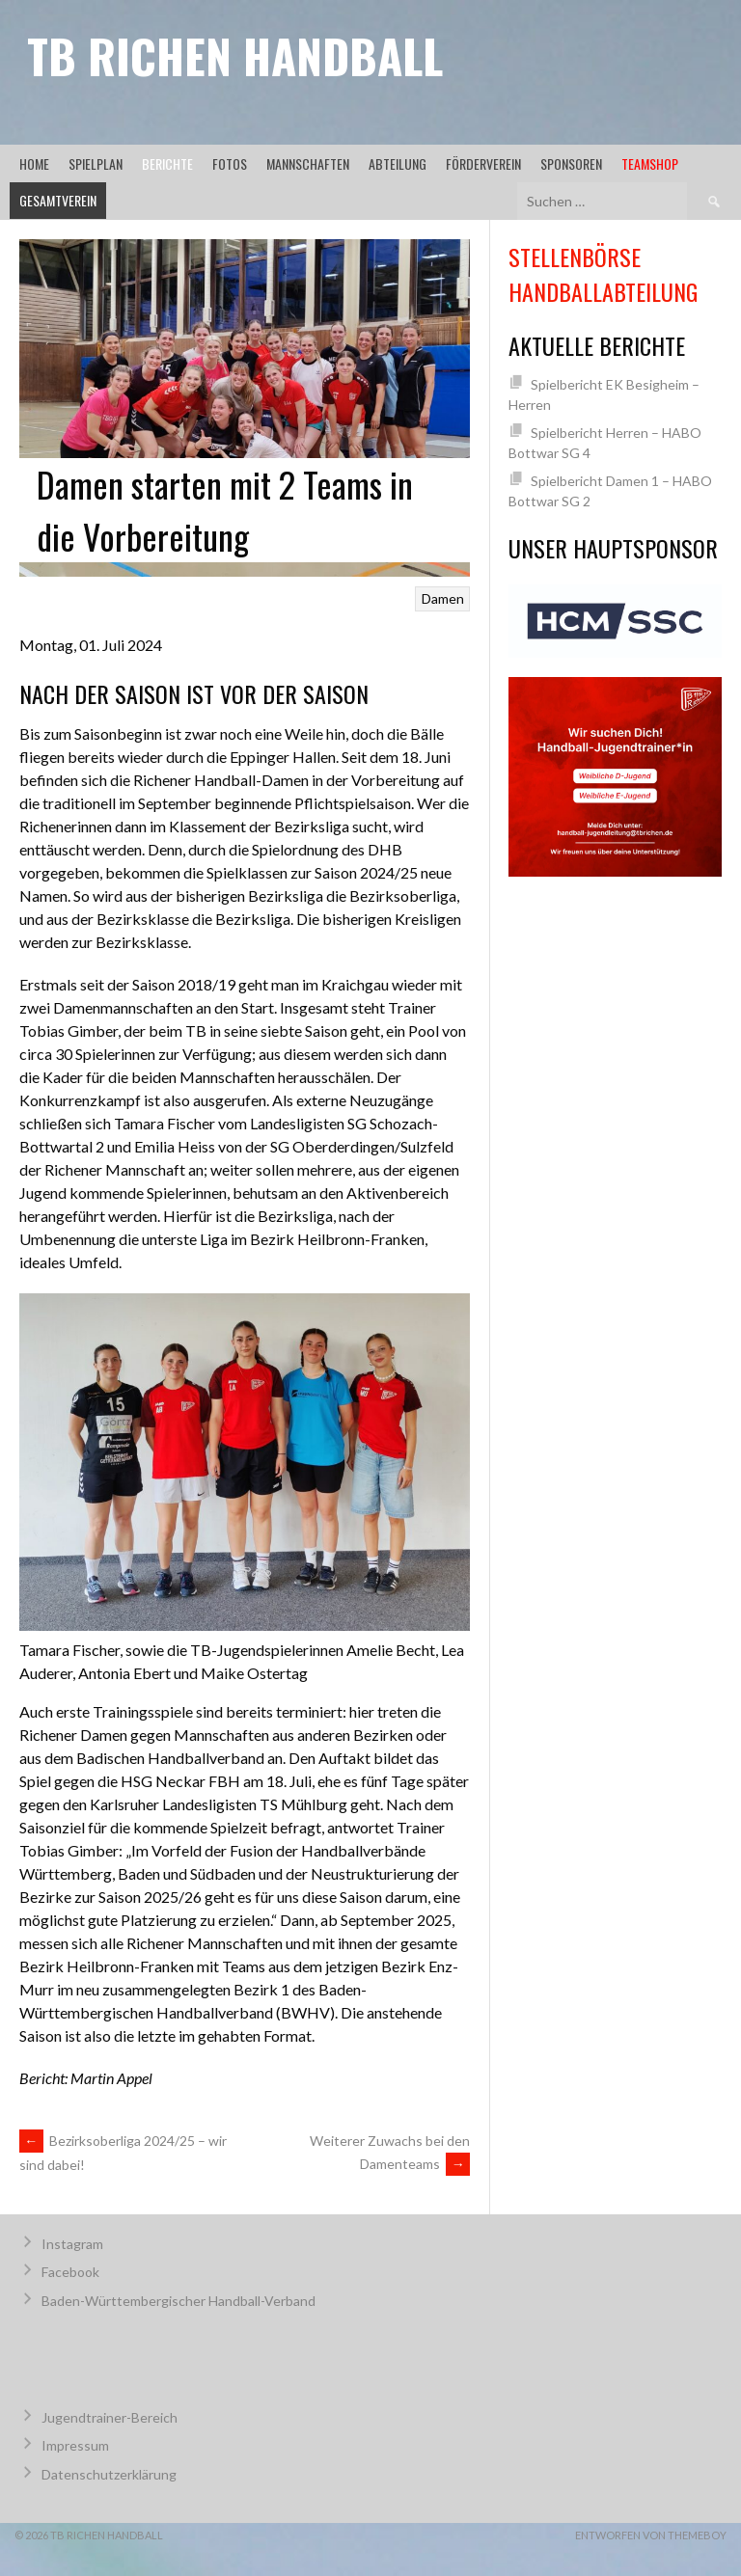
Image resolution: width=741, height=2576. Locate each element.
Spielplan (96, 163)
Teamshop (649, 163)
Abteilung (397, 163)
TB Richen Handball (235, 55)
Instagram (72, 2244)
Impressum (75, 2445)
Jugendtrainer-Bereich (109, 2417)
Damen (443, 598)
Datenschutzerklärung (109, 2474)
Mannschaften (307, 163)
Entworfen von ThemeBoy (651, 2535)
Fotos (229, 163)
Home (34, 163)
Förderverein (483, 163)
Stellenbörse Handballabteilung (603, 274)
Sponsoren (571, 163)
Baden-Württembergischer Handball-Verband (178, 2300)
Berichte (167, 163)
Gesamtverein (57, 200)
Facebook (70, 2272)
